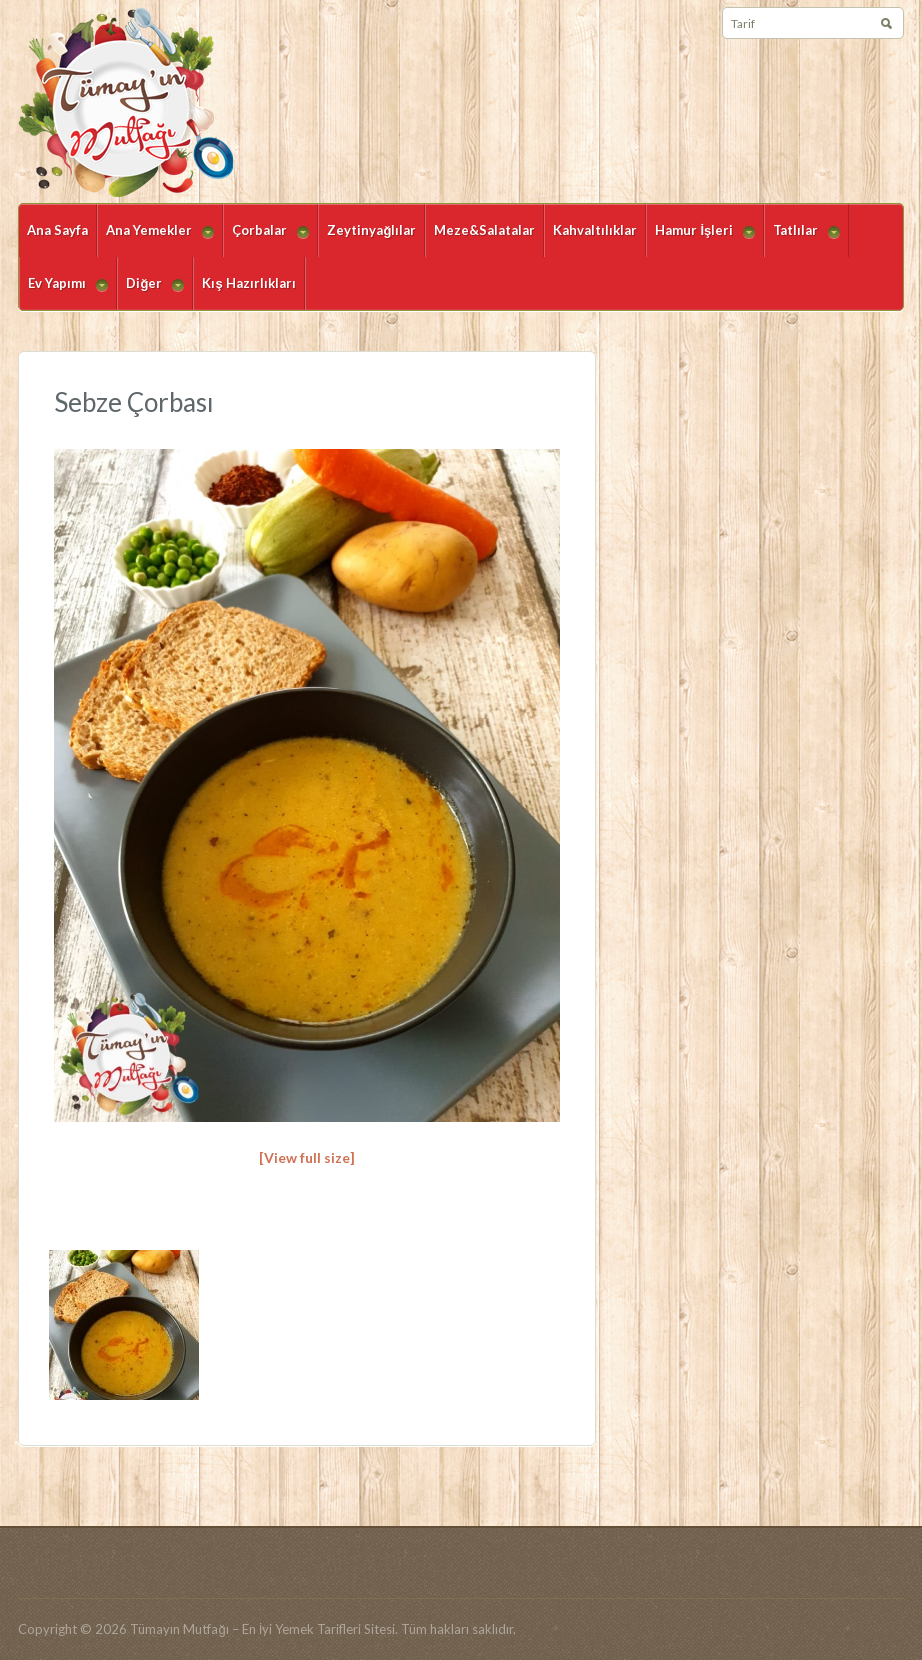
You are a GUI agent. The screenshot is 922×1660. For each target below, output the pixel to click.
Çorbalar (266, 239)
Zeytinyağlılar (371, 230)
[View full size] (307, 1157)
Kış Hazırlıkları (248, 283)
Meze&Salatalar (484, 230)
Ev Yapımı (63, 292)
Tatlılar (802, 239)
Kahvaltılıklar (595, 230)
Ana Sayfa (57, 230)
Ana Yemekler (155, 239)
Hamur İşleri (700, 239)
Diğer (150, 292)
